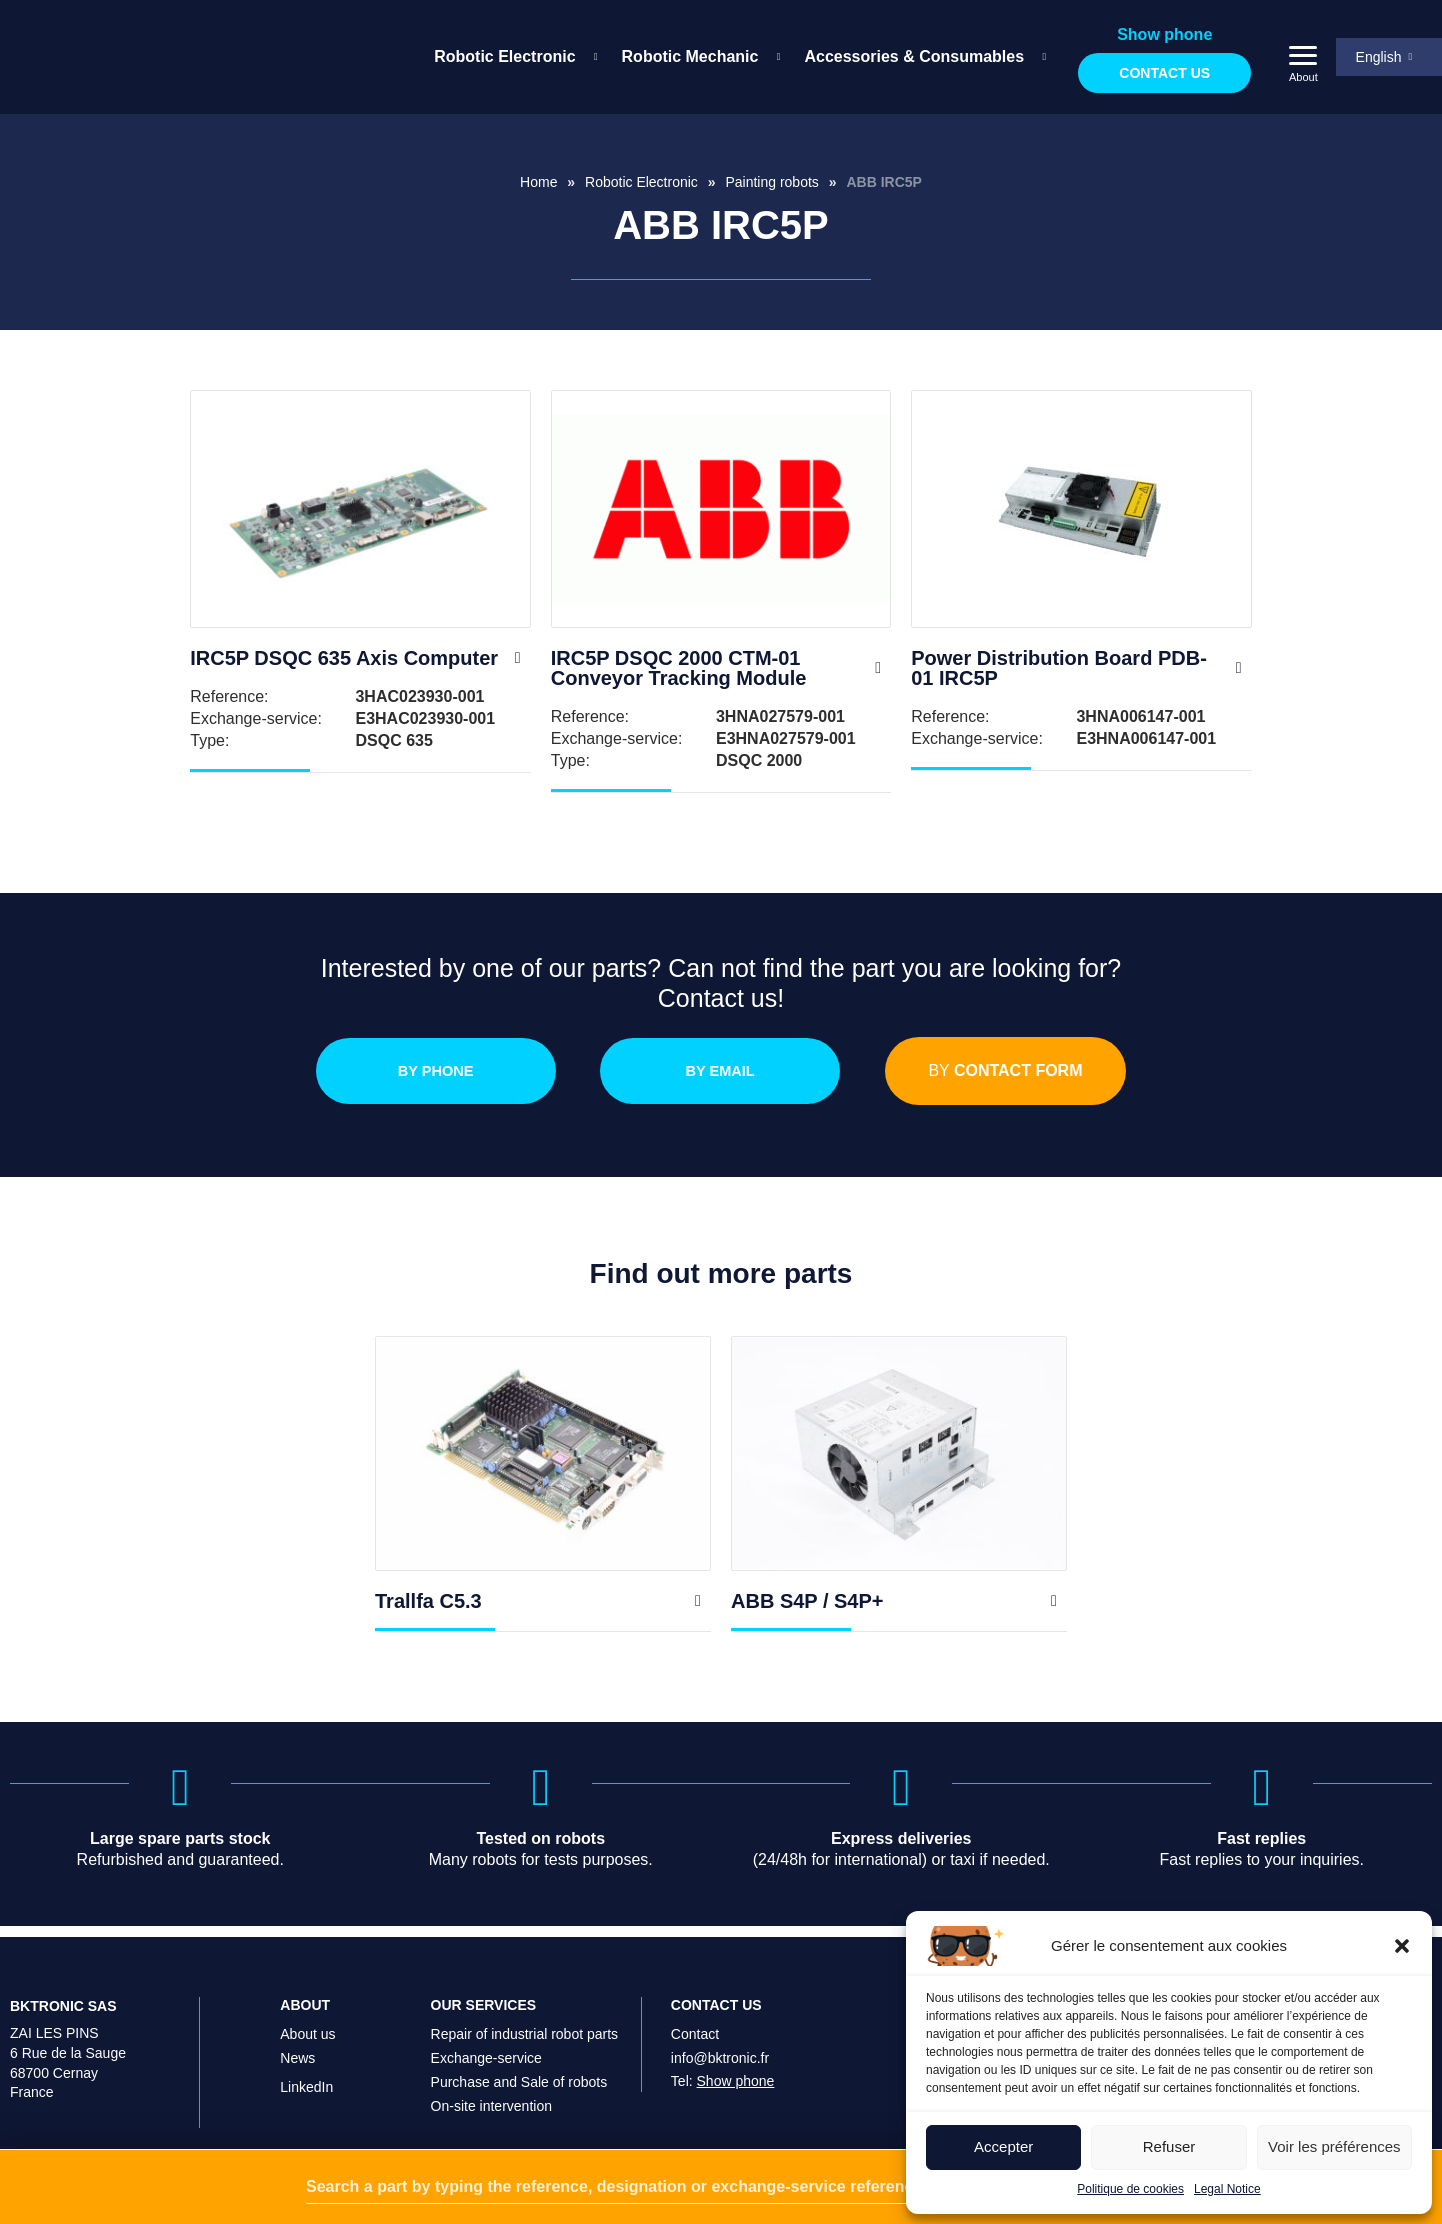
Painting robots (771, 182)
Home (538, 182)
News (297, 2141)
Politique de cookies (1130, 2189)
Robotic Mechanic (685, 56)
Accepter (1003, 2146)
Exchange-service (486, 2141)
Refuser (1169, 2146)
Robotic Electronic (500, 56)
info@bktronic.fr (720, 2141)
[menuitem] (507, 57)
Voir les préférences (1334, 2146)
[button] (1402, 1946)
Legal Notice (1227, 2189)
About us (307, 2117)
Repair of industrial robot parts (525, 2117)
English (1375, 57)
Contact (695, 2117)
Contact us (1160, 73)
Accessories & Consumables (910, 56)
